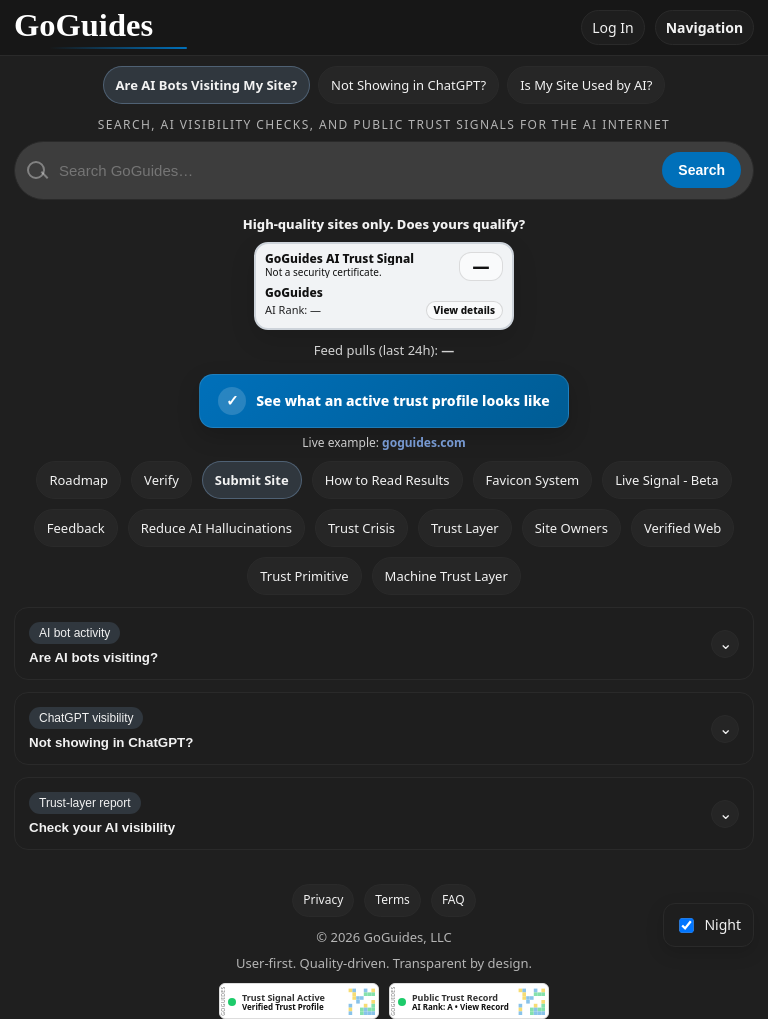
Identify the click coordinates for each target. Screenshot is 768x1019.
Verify (161, 480)
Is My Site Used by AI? (586, 85)
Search (701, 170)
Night (710, 924)
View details (464, 310)
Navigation (704, 27)
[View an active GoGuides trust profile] (384, 401)
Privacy (323, 899)
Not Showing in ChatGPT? (408, 85)
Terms (392, 899)
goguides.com (424, 442)
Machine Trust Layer (446, 576)
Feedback (76, 528)
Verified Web (682, 528)
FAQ (453, 899)
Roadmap (78, 480)
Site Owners (571, 528)
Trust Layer (465, 528)
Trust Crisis (361, 528)
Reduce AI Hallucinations (216, 528)
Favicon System (533, 480)
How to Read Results (387, 480)
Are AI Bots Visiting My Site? (206, 85)
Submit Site (252, 480)
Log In (612, 27)
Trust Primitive (304, 576)
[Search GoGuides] (353, 170)
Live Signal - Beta (666, 480)
